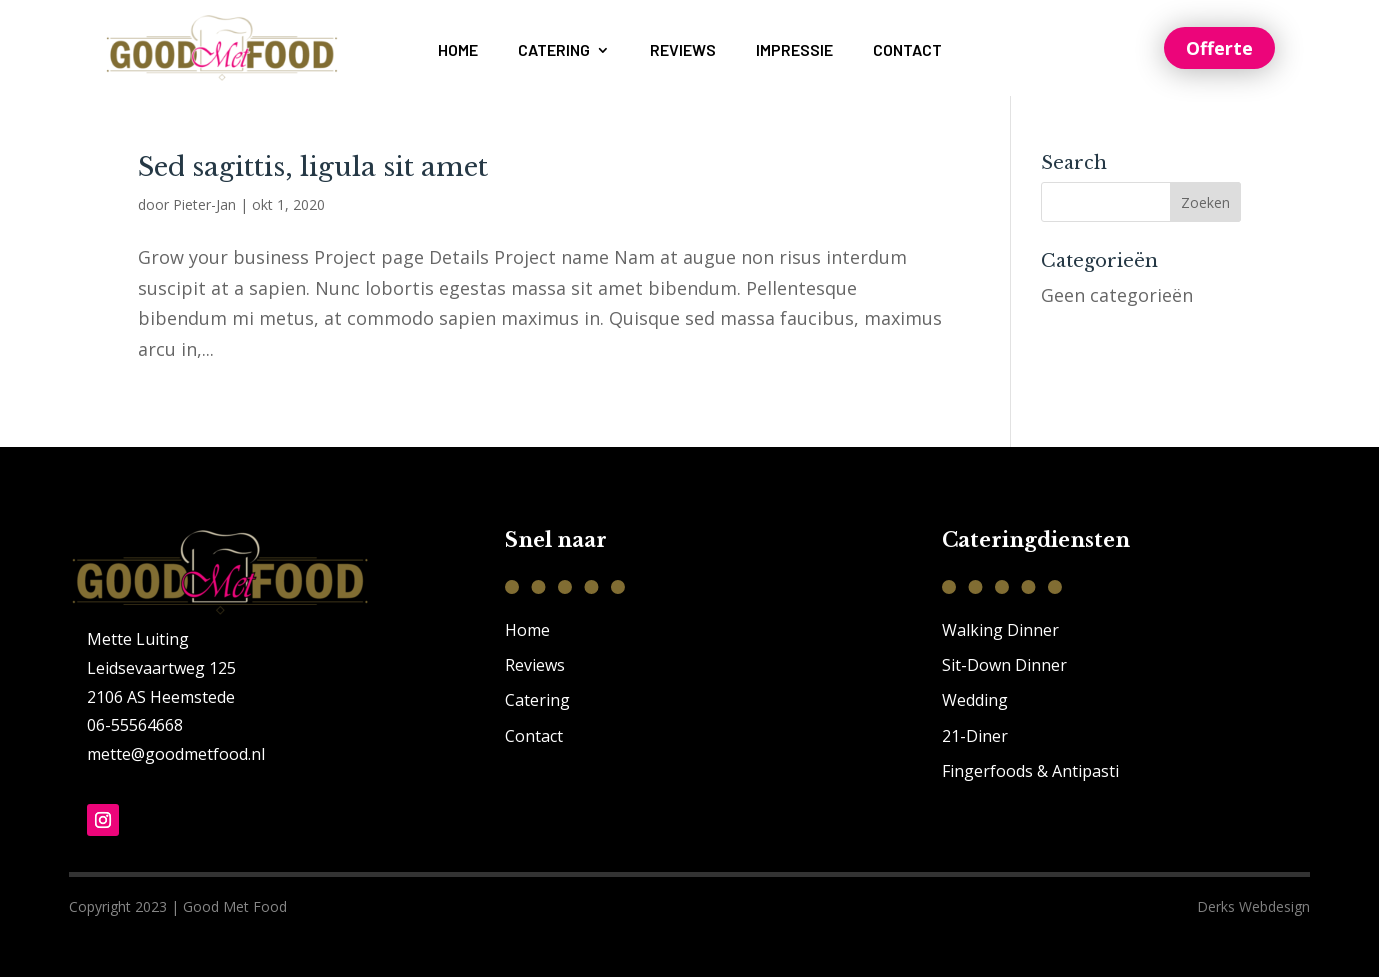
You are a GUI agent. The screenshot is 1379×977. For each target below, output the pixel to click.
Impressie (794, 51)
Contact (907, 51)
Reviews (683, 51)
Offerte (1219, 48)
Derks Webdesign (1253, 906)
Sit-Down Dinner (1004, 665)
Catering (554, 51)
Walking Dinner (1000, 630)
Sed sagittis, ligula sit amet (313, 167)
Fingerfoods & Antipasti (1030, 771)
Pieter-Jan (204, 204)
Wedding (975, 700)
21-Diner (975, 736)
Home (458, 51)
